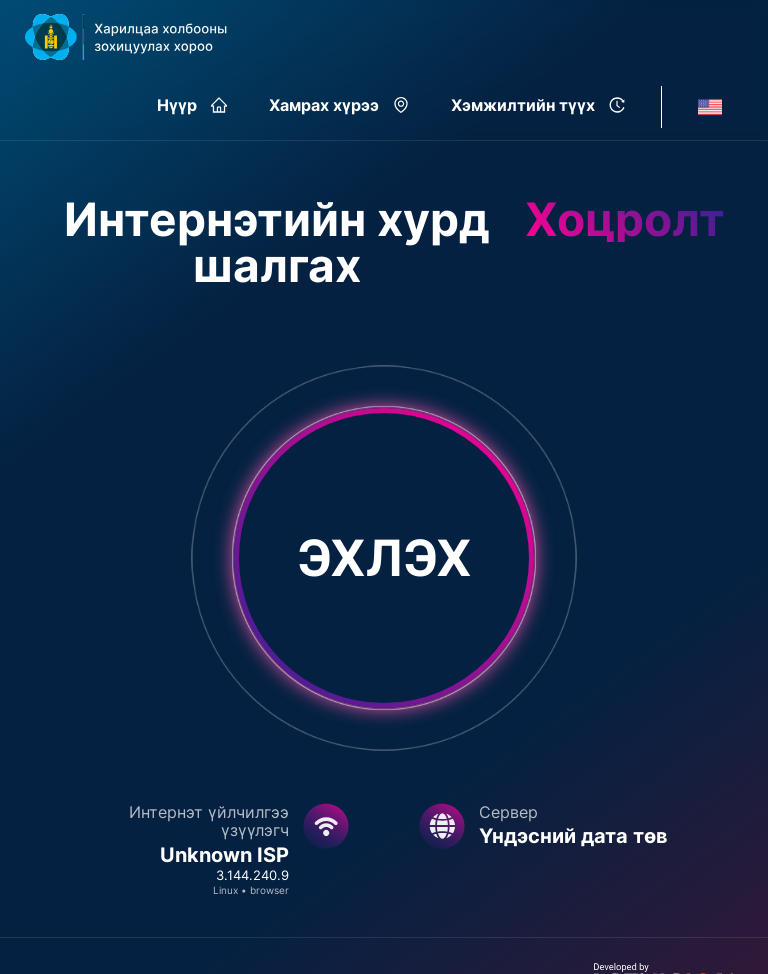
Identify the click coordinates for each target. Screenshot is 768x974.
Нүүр (192, 105)
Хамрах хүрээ (339, 105)
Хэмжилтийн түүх (538, 105)
